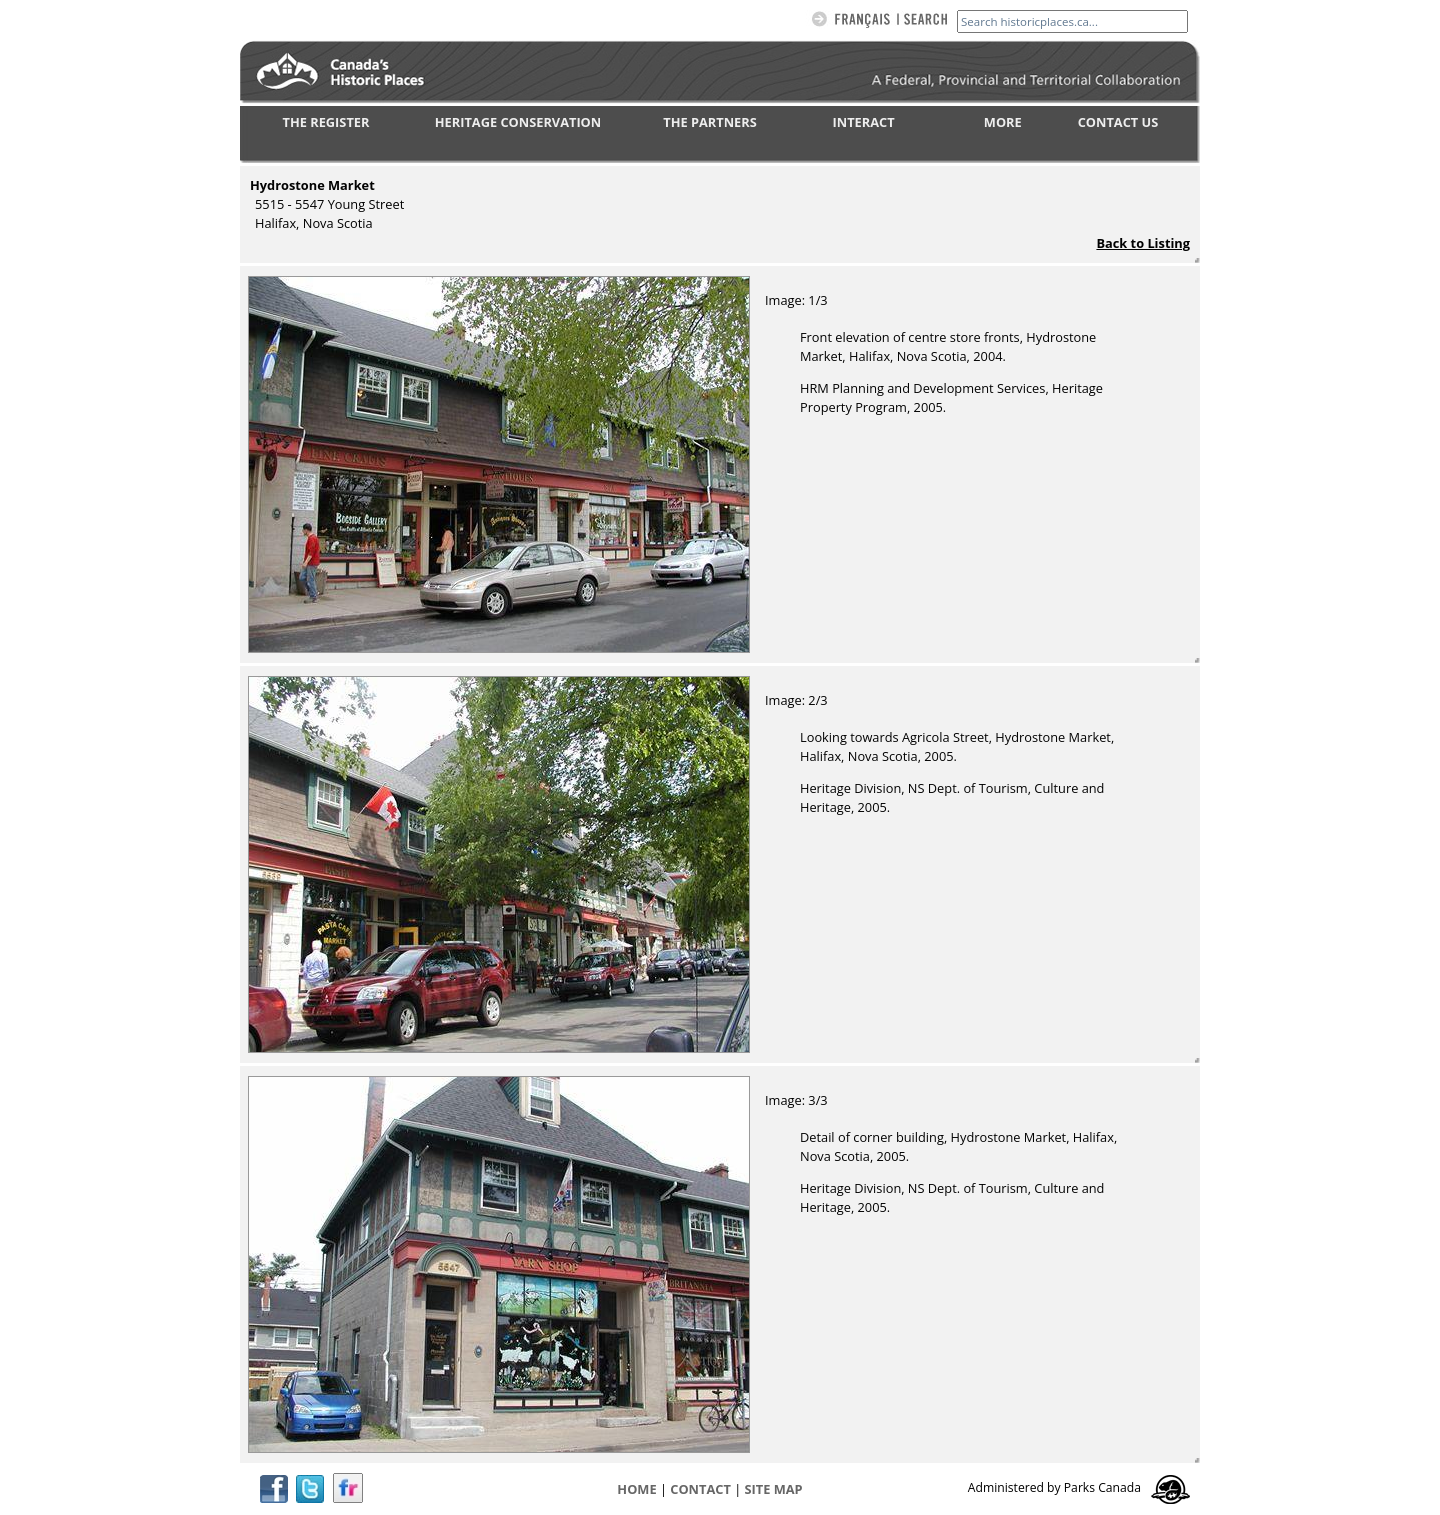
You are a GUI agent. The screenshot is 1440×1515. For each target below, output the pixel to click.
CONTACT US (1118, 122)
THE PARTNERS (709, 122)
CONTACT (700, 1489)
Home (636, 1489)
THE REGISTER (326, 122)
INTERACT (864, 122)
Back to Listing (1143, 243)
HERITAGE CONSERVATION (518, 122)
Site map (774, 1489)
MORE (1003, 122)
